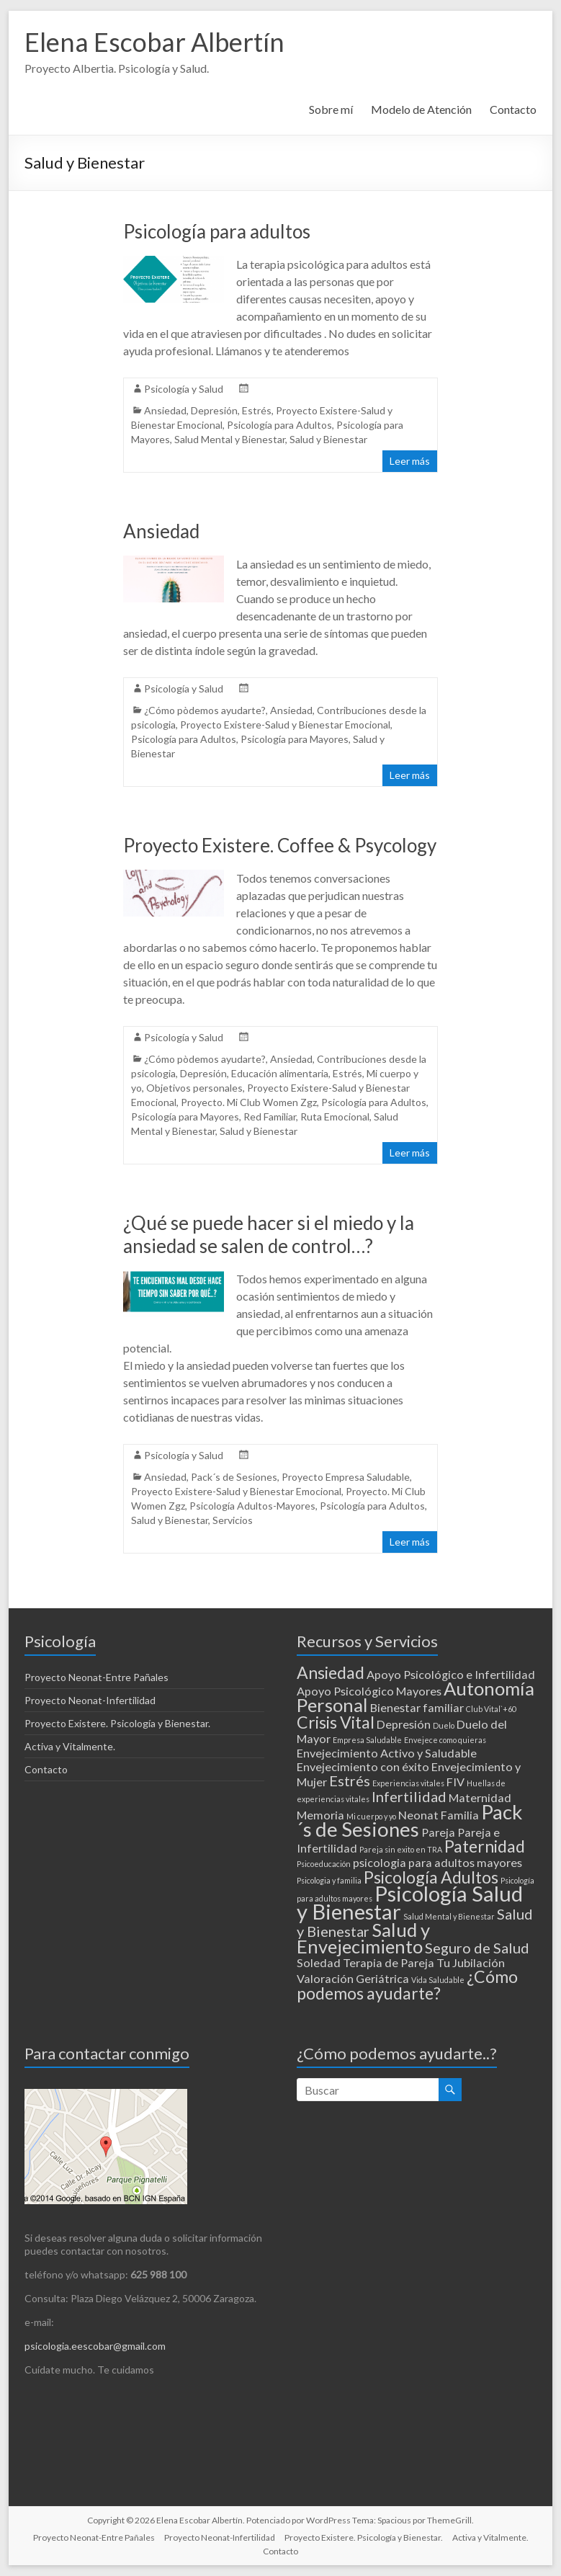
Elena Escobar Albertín (154, 42)
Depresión (214, 410)
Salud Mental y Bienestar (229, 439)
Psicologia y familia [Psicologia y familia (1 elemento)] (329, 1880)
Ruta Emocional (334, 1116)
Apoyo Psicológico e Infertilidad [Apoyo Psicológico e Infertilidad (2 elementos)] (451, 1674)
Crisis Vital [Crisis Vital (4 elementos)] (335, 1722)
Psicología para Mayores (295, 739)
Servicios (232, 1520)
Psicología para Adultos (279, 425)
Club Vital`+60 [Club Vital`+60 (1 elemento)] (491, 1708)
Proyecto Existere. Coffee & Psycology (279, 845)
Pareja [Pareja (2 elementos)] (438, 1832)
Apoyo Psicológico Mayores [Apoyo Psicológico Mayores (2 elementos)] (369, 1691)
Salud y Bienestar (328, 439)
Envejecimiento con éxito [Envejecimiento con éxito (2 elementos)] (363, 1766)
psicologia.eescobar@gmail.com (95, 2346)
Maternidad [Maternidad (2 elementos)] (480, 1797)
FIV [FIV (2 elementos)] (455, 1781)
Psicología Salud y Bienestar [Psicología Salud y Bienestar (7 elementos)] (410, 1902)
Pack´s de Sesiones (234, 1477)
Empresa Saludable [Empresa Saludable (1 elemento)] (367, 1739)
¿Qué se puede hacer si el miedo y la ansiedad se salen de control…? (268, 1234)
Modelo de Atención (421, 109)
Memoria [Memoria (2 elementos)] (320, 1815)
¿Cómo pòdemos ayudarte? (205, 710)
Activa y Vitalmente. (69, 1746)
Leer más (410, 461)
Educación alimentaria (279, 1073)
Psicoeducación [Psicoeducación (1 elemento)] (324, 1863)
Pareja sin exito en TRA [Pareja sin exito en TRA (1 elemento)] (400, 1849)
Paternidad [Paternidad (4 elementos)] (484, 1846)
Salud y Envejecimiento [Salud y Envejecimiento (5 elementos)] (363, 1938)
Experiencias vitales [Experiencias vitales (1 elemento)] (408, 1783)
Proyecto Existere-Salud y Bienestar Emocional (285, 724)
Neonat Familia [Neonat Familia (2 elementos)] (438, 1815)
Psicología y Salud (183, 389)
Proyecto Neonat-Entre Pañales (96, 1677)
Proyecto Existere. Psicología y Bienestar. (117, 1723)
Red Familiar (269, 1116)
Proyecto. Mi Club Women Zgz (249, 1102)
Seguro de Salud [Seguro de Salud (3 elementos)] (477, 1947)
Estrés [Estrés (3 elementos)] (349, 1780)
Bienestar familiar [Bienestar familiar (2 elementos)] (417, 1707)
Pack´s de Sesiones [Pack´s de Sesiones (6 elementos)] (410, 1820)
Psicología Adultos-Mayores (252, 1505)
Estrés (256, 410)
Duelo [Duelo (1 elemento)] (443, 1725)
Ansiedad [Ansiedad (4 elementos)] (330, 1672)
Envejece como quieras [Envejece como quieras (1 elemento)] (445, 1739)
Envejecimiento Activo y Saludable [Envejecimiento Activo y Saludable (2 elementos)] (387, 1753)
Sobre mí (331, 109)
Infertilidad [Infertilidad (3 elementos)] (409, 1796)
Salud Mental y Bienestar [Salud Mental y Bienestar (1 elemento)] (449, 1916)
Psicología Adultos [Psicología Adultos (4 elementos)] (431, 1877)
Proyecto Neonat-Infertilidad (90, 1700)
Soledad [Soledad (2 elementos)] (319, 1962)
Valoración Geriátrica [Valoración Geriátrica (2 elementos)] (353, 1978)
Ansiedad (165, 410)
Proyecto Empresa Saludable (346, 1477)
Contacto (513, 109)
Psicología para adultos (216, 231)
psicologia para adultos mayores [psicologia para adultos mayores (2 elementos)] (437, 1862)
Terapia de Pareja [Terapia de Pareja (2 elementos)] (388, 1962)
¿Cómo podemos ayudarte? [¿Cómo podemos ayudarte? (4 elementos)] (407, 1984)
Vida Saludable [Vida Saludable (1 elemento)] (437, 1979)
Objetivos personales (194, 1088)
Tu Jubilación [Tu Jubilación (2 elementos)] (470, 1962)
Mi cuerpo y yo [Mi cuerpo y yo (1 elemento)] (371, 1816)
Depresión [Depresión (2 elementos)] (404, 1724)
